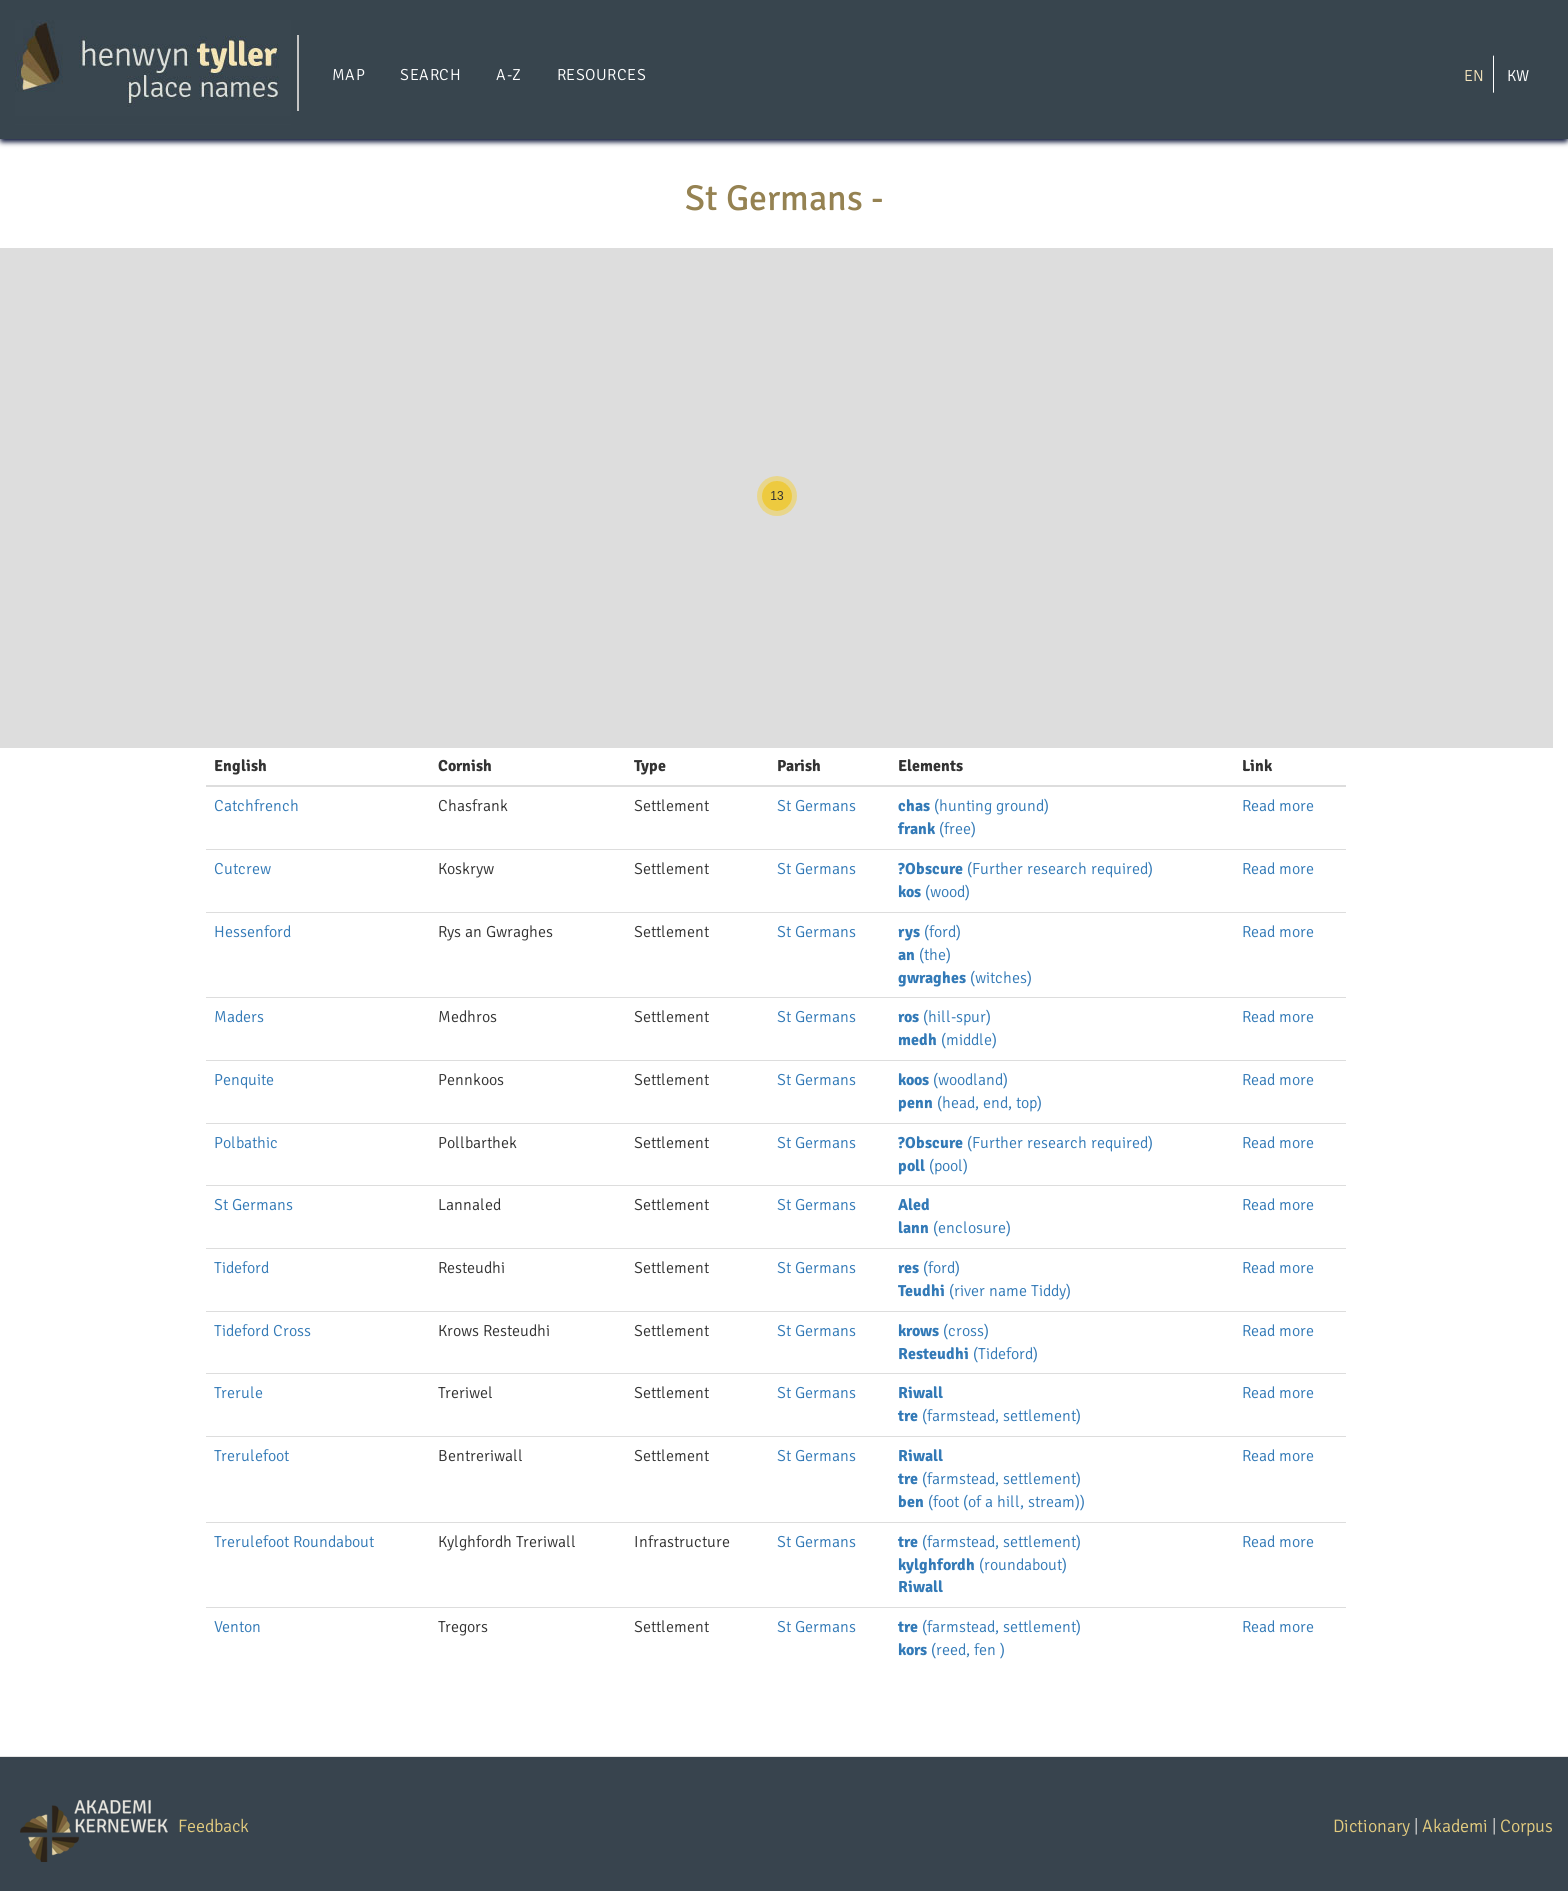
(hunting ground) (973, 806)
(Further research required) (1025, 869)
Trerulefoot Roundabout (294, 1542)
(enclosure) (954, 1228)
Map (348, 75)
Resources (601, 75)
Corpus (1526, 1826)
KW (1518, 75)
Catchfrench (256, 806)
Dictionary (1371, 1826)
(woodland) (953, 1080)
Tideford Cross (262, 1331)
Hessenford (252, 932)
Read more (1278, 806)
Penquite (244, 1080)
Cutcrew (242, 869)
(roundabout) (982, 1565)
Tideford (241, 1268)
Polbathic (246, 1143)
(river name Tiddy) (984, 1291)
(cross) (943, 1331)
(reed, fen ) (951, 1650)
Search (430, 75)
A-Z (508, 75)
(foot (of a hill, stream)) (991, 1502)
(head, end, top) (970, 1103)
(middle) (947, 1040)
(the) (924, 955)
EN (1474, 75)
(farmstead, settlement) (989, 1416)
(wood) (934, 892)
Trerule (238, 1393)
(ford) (929, 932)
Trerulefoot (251, 1456)
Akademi (1455, 1826)
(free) (937, 829)
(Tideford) (968, 1354)
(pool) (933, 1166)
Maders (239, 1017)
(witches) (965, 978)
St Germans (816, 806)
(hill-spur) (944, 1017)
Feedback (213, 1826)
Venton (237, 1627)
